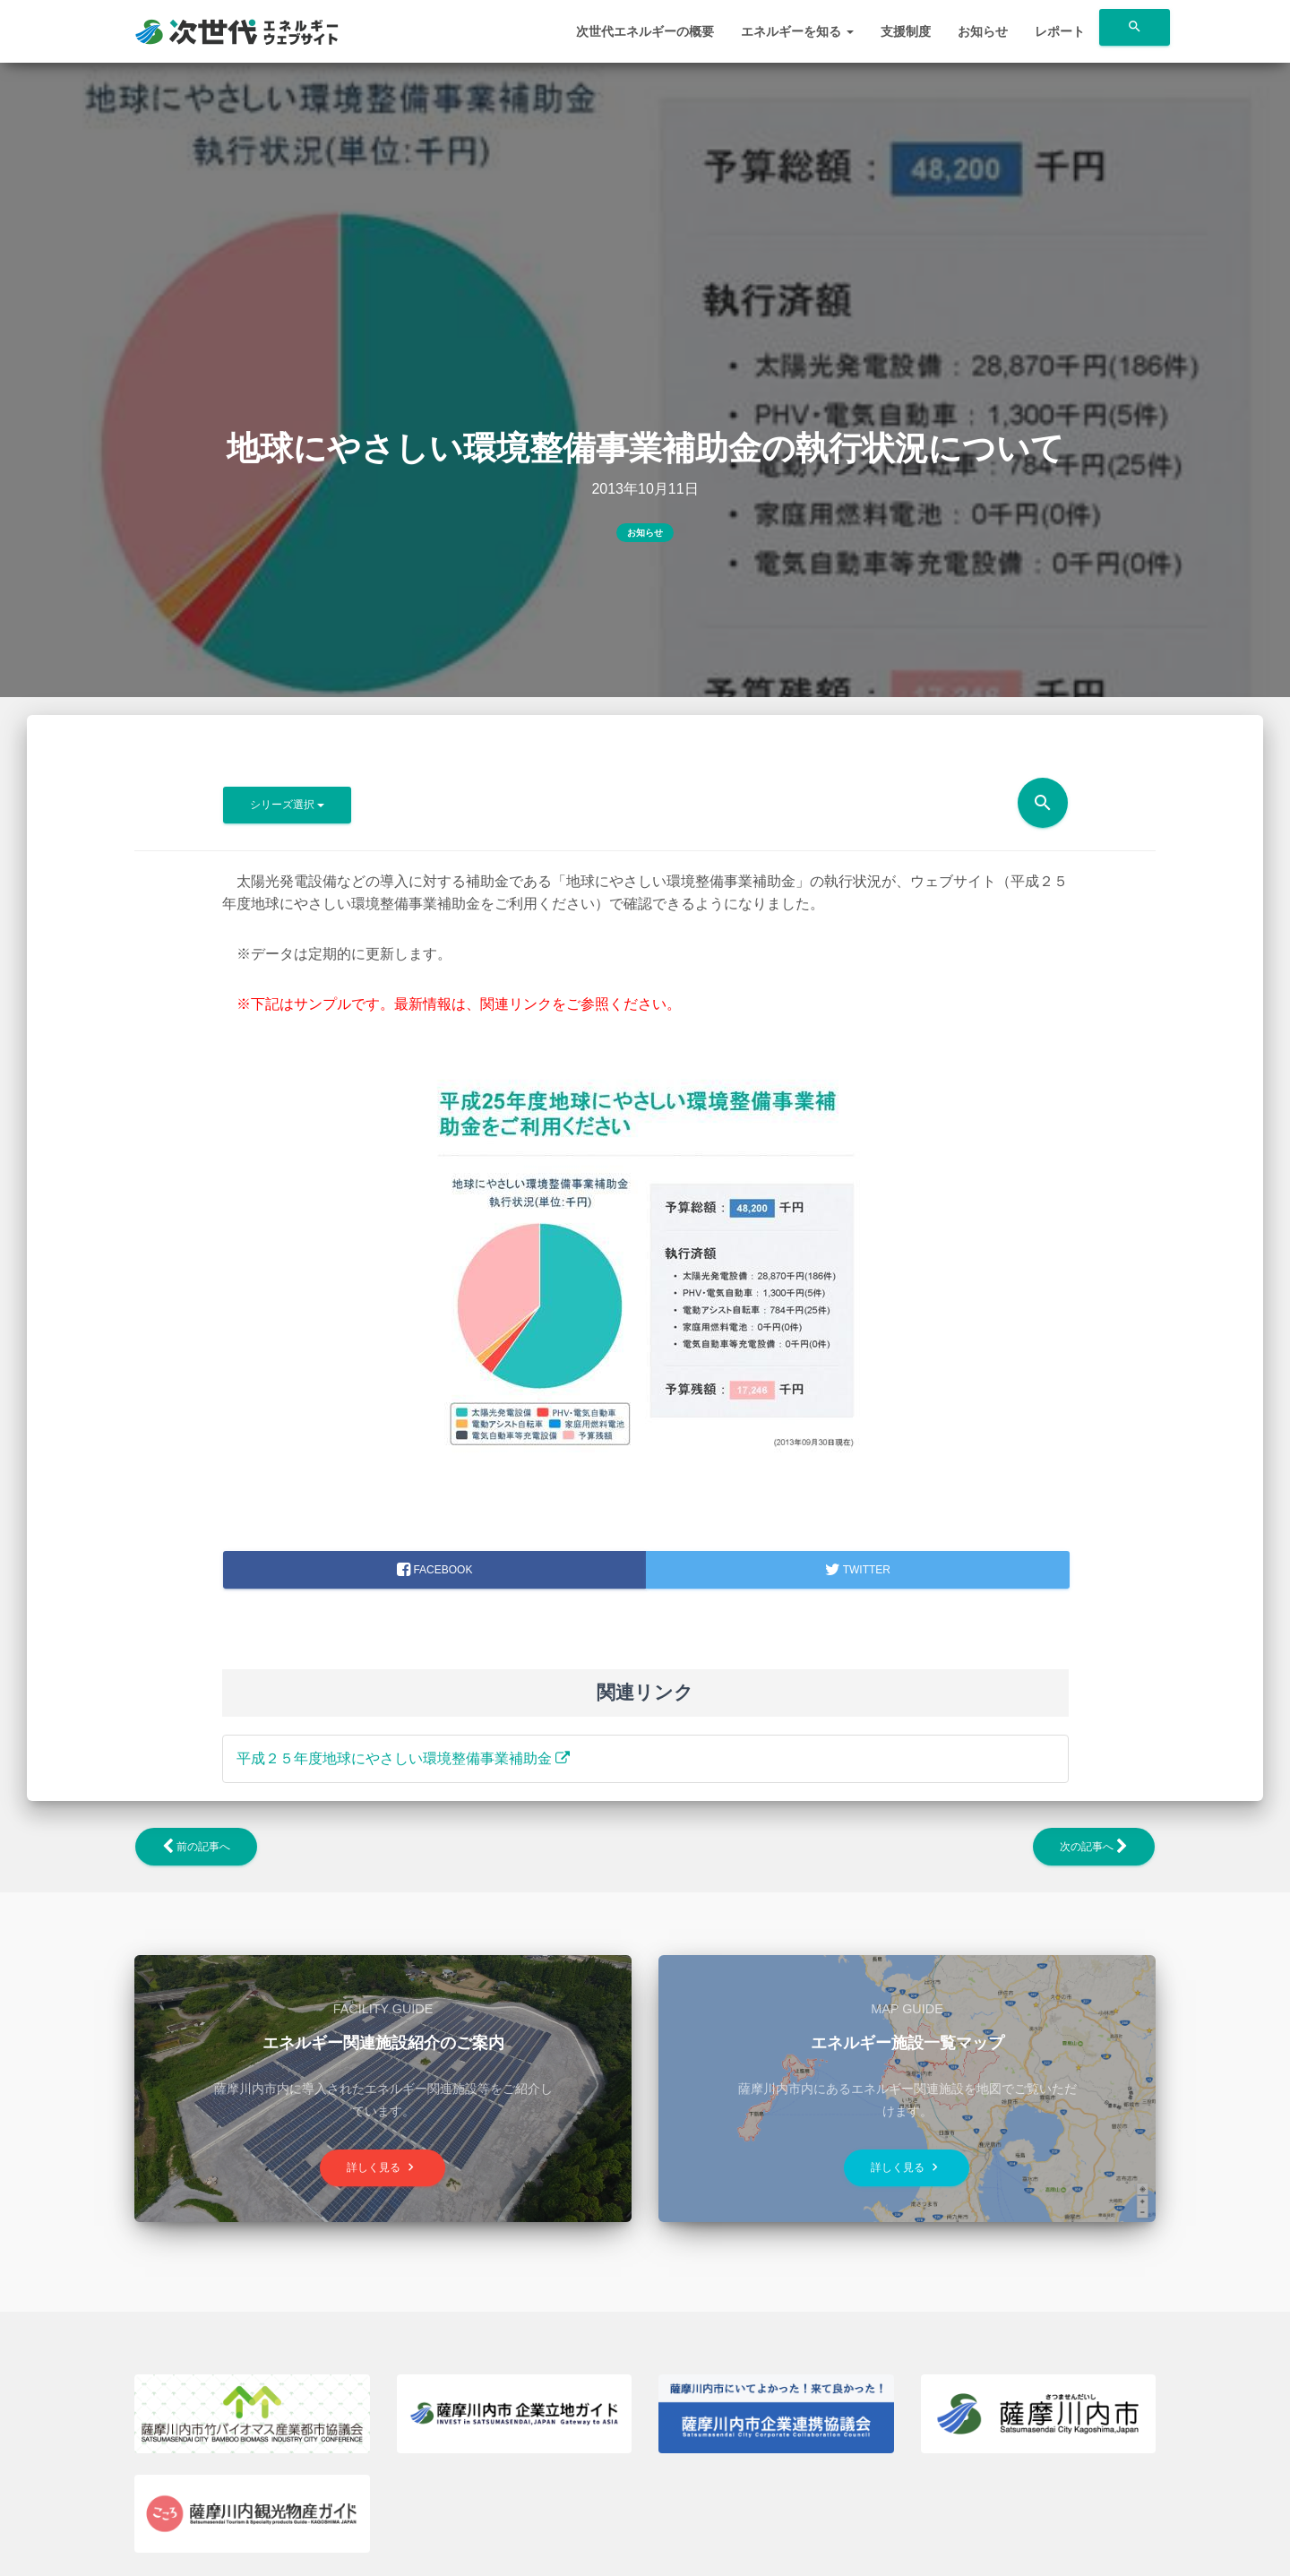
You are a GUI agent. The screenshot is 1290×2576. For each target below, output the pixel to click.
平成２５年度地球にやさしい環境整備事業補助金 (403, 1758)
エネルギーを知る (797, 31)
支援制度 (906, 31)
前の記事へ (196, 1847)
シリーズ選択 (287, 804)
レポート (1060, 31)
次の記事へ (1094, 1847)
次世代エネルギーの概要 (645, 31)
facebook (434, 1570)
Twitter (857, 1570)
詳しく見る (382, 2167)
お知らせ (983, 31)
